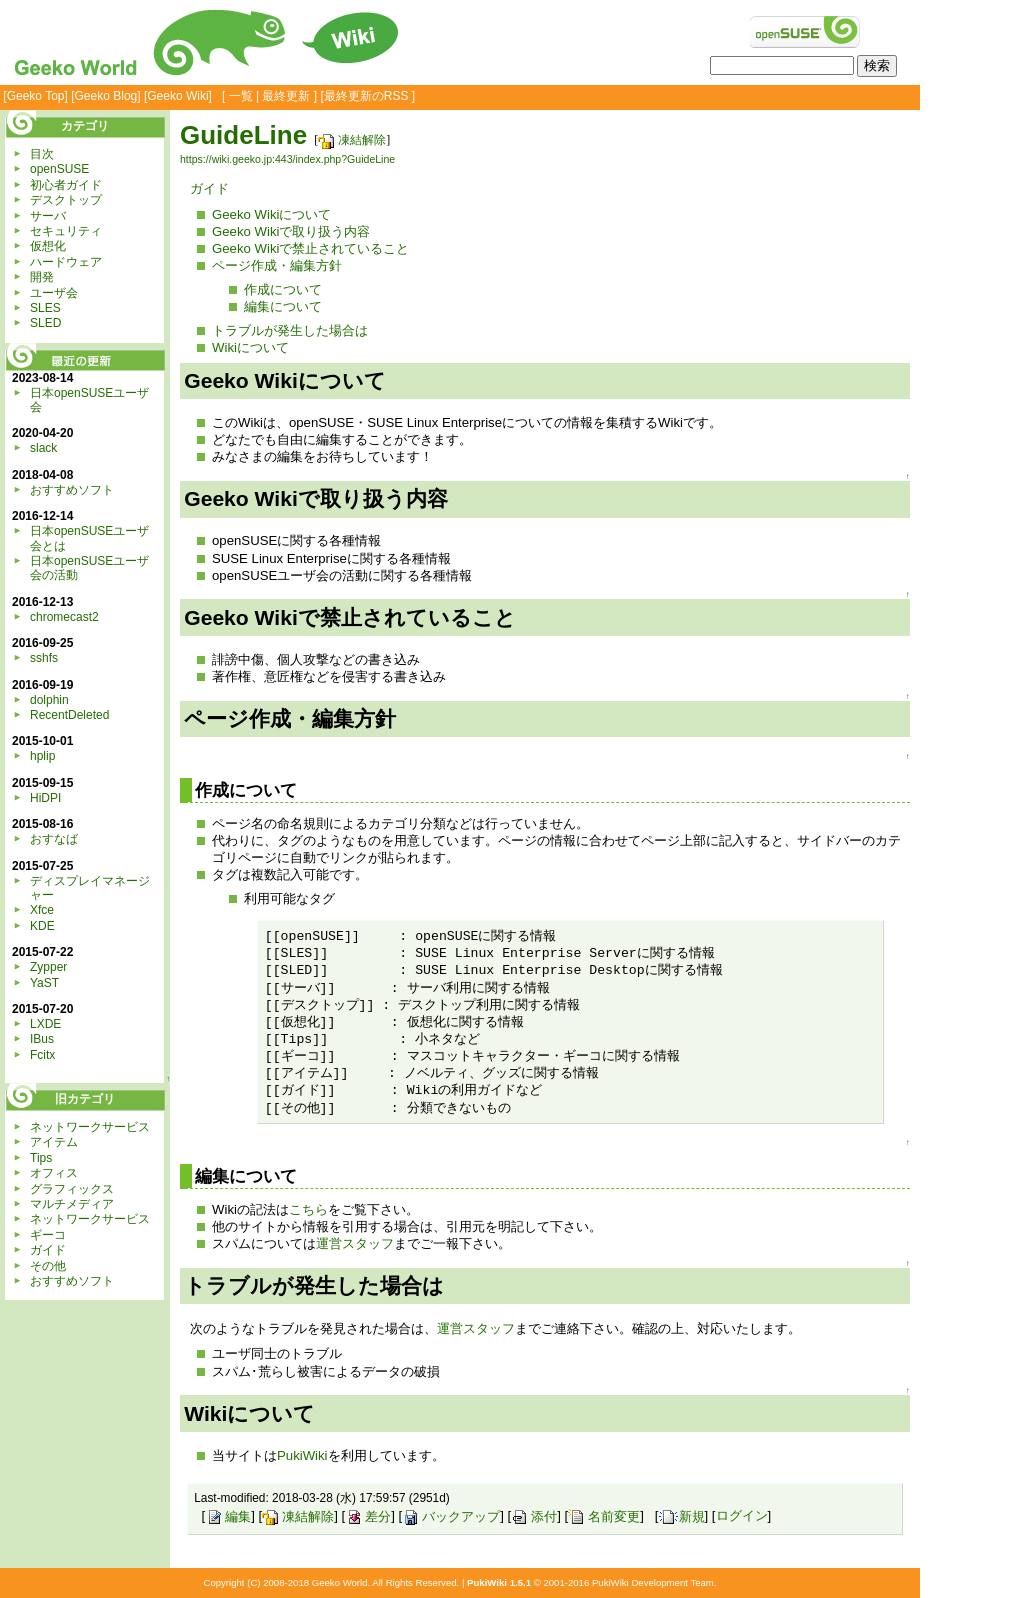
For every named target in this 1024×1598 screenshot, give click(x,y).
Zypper (48, 967)
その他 (48, 1266)
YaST (44, 983)
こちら (308, 1209)
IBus (42, 1039)
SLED (45, 323)
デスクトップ (66, 200)
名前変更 (604, 1516)
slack (43, 448)
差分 (368, 1516)
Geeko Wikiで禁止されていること (310, 248)
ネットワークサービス (90, 1127)
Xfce (42, 910)
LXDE (45, 1024)
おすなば (54, 839)
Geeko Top (36, 96)
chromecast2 (64, 617)
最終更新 (286, 96)
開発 (42, 277)
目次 (42, 154)
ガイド (209, 188)
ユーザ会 (54, 293)
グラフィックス (72, 1189)
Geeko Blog (106, 96)
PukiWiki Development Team (653, 1582)
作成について (283, 289)
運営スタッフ (355, 1243)
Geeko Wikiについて (271, 214)
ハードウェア (66, 262)
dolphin (49, 700)
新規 (682, 1516)
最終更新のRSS (366, 96)
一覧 (241, 96)
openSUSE (59, 169)
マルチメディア (72, 1204)
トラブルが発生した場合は (290, 330)
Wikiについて (250, 347)
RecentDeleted (69, 715)
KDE (42, 926)
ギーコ (48, 1235)
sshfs (44, 658)
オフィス (54, 1173)
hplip (42, 756)
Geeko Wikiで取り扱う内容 (291, 231)
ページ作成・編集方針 (277, 265)
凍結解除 (352, 140)
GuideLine (243, 135)
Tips (41, 1158)
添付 (534, 1516)
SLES (45, 308)
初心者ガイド (66, 185)
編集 (228, 1516)
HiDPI (45, 798)
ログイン (742, 1516)
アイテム (54, 1142)
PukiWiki (302, 1455)
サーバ (48, 216)
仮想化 (48, 246)
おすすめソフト (72, 490)
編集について (283, 306)
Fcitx (42, 1055)
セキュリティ (66, 231)
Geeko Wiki (177, 96)
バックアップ (451, 1516)
